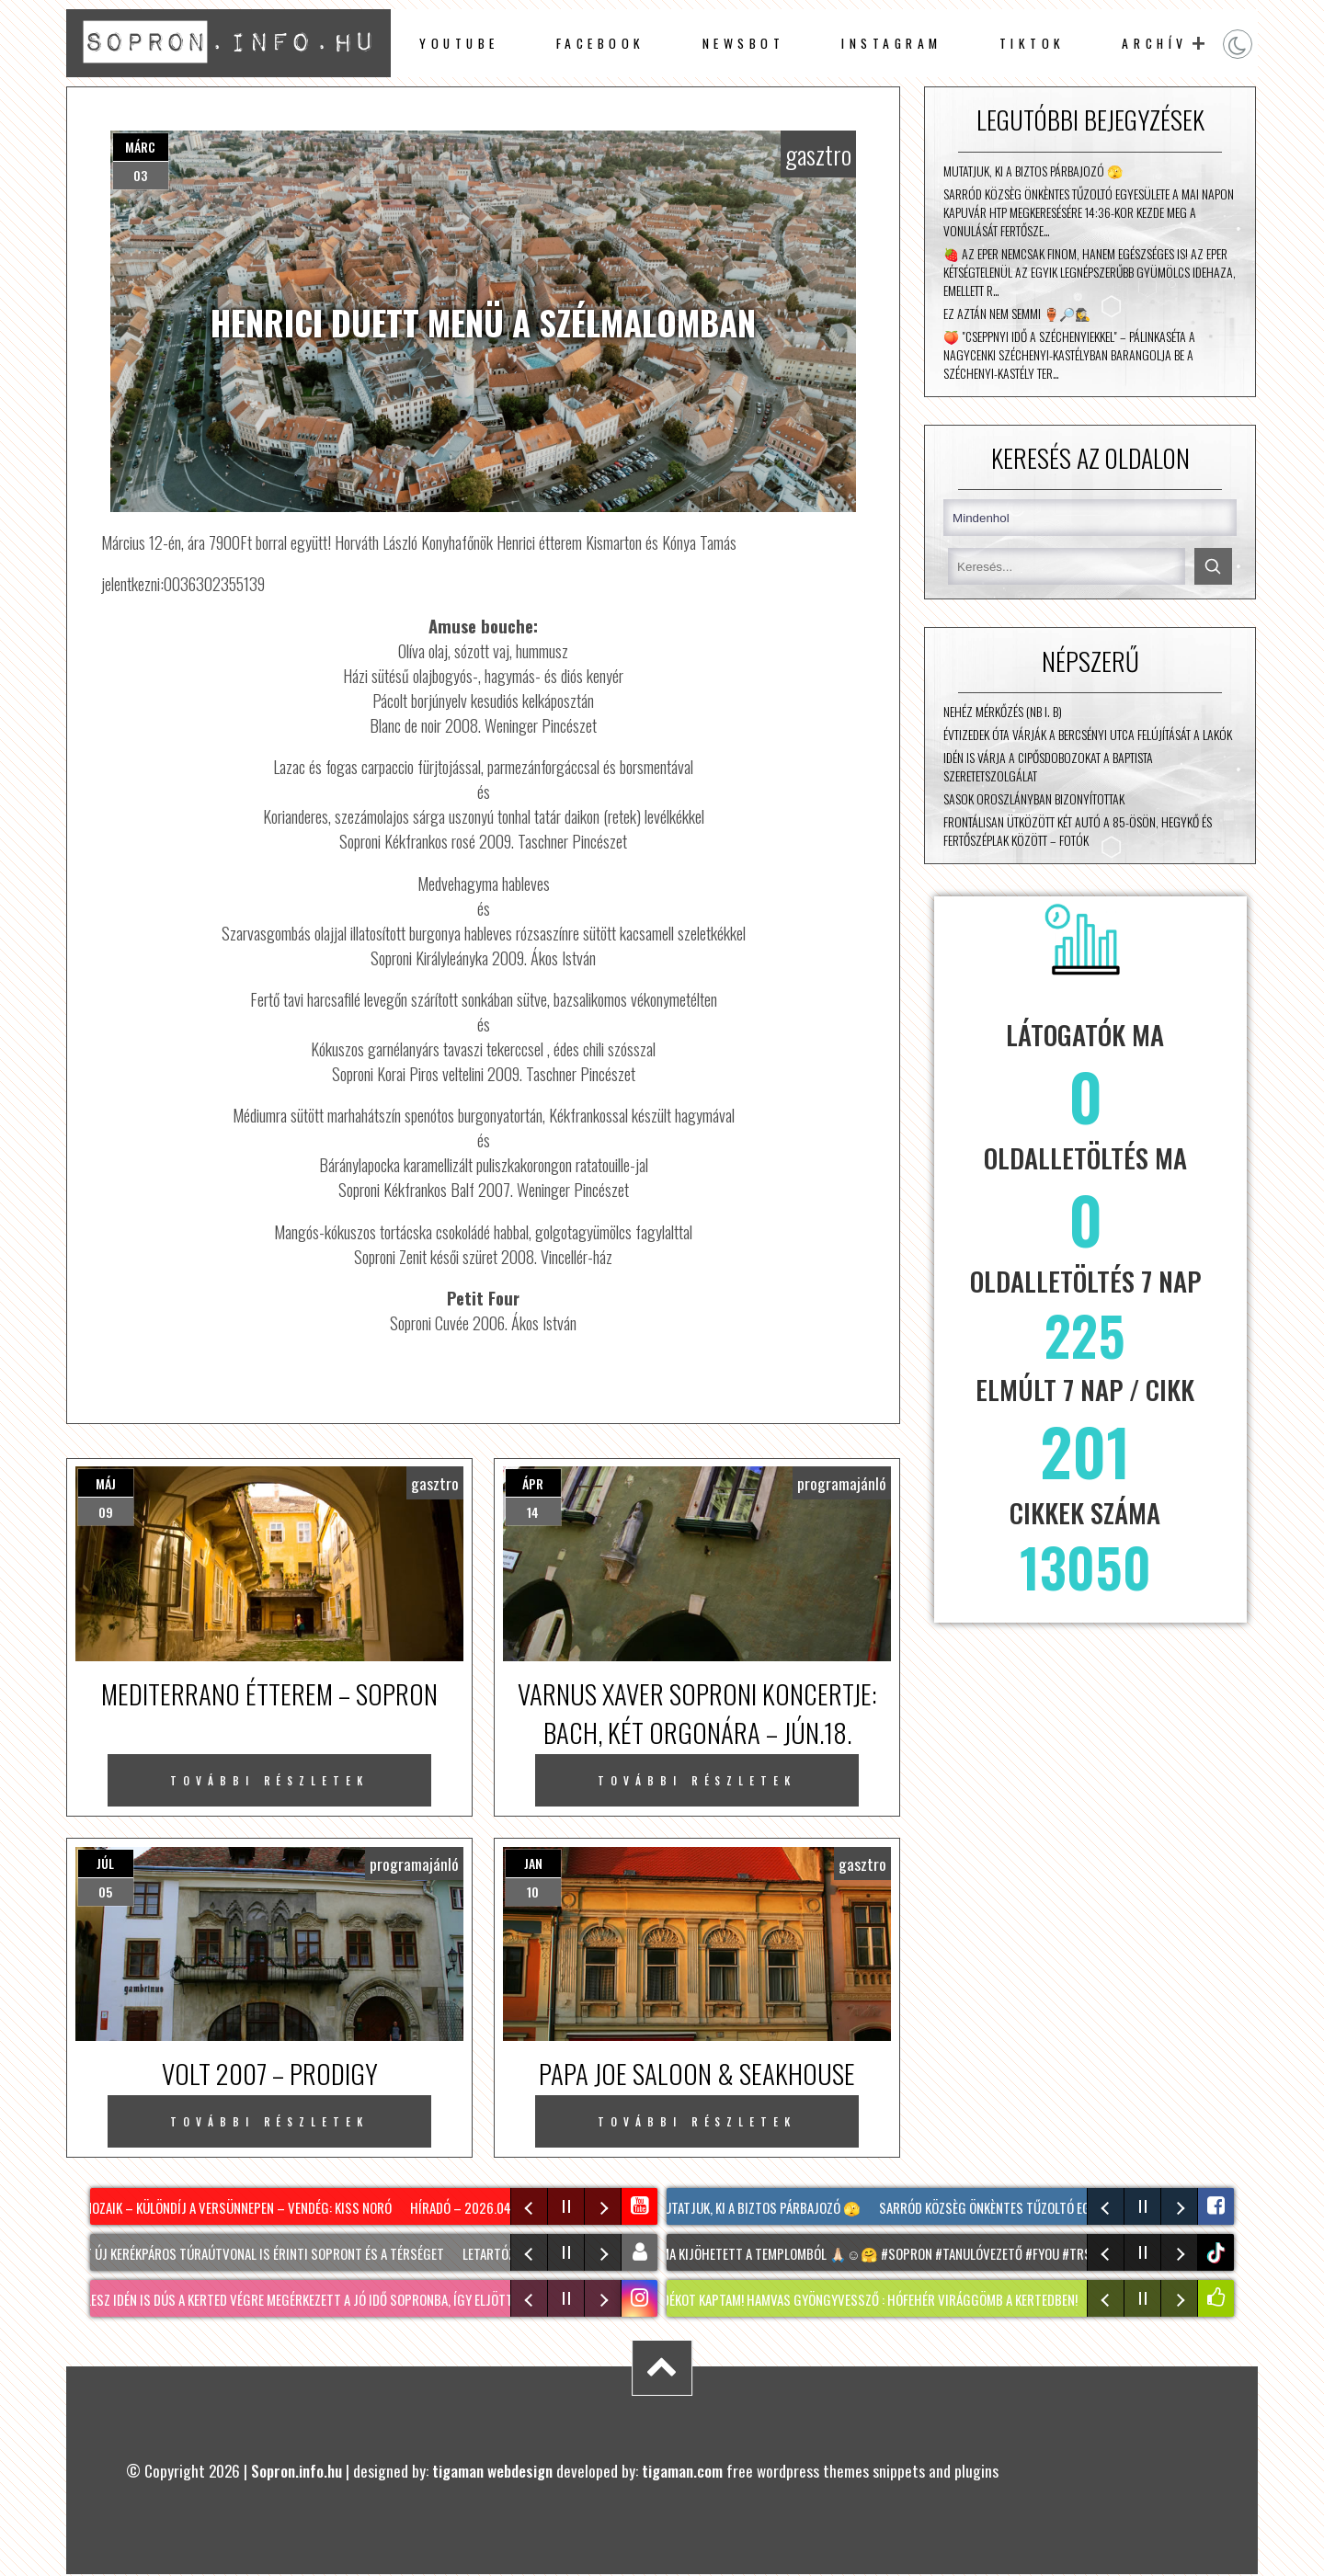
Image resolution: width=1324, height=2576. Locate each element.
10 (533, 1891)
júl (105, 1863)
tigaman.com (682, 2470)
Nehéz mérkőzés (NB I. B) (1002, 711)
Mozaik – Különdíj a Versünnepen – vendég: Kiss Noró (240, 2207)
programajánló (841, 1483)
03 (140, 175)
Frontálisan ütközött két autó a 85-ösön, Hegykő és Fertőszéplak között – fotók (1077, 831)
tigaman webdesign (492, 2470)
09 (105, 1512)
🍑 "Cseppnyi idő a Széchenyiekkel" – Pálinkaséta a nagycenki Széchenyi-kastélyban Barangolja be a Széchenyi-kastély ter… (1069, 354)
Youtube (459, 43)
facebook (600, 43)
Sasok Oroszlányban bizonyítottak (1033, 799)
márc (140, 146)
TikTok (1032, 43)
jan (533, 1863)
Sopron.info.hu (296, 2470)
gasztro (818, 154)
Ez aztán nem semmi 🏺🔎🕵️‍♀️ (1016, 313)
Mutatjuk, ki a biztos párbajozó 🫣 (1033, 171)
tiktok (1218, 2253)
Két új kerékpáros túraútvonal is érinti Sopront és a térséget (265, 2253)
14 (533, 1512)
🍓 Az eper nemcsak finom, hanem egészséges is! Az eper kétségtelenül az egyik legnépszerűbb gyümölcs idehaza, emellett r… (1089, 272)
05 (105, 1891)
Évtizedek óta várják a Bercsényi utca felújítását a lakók (1087, 734)
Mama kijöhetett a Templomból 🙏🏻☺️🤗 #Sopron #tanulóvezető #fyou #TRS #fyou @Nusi (913, 2253)
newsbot (743, 43)
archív (1154, 43)
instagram (891, 43)
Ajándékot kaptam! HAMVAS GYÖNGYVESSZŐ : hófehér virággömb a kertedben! (865, 2299)
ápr (532, 1483)
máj (106, 1483)
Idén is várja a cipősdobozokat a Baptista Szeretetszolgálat (1048, 766)
